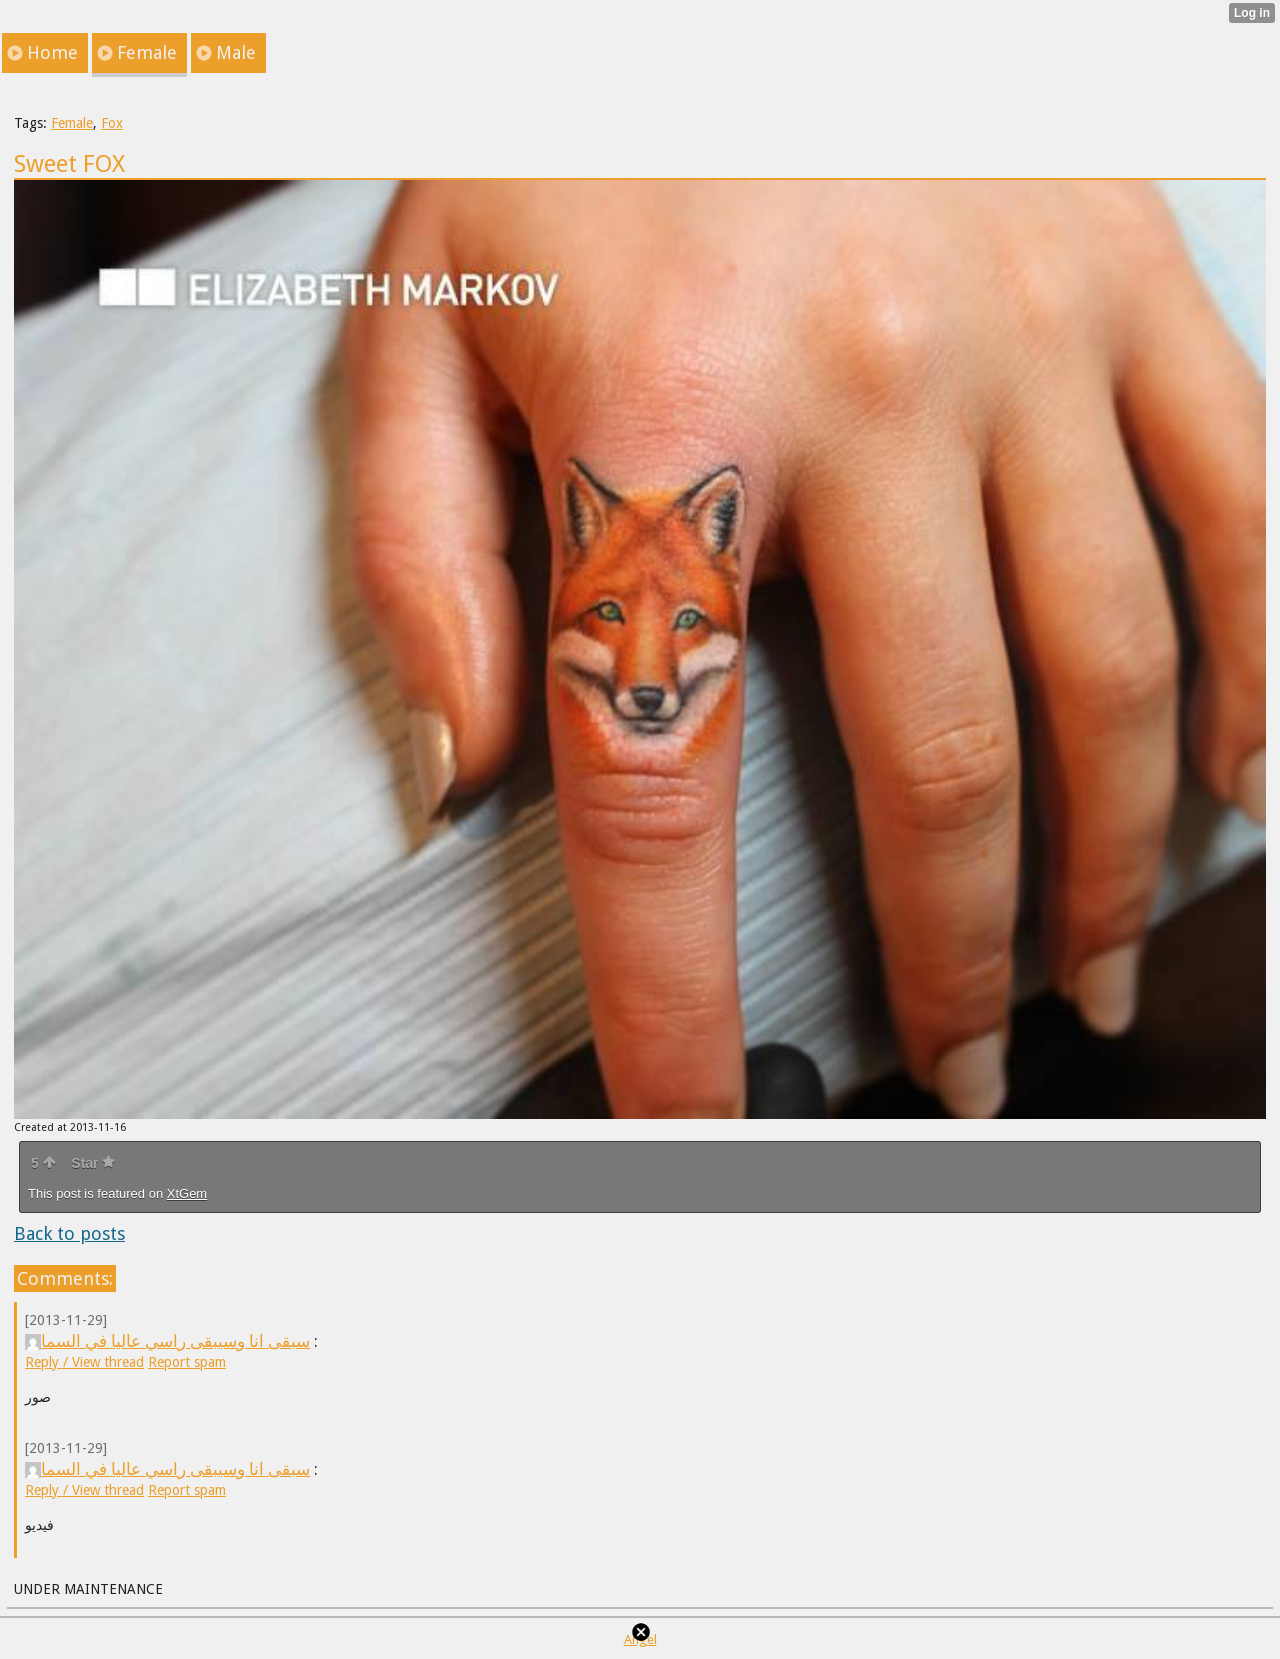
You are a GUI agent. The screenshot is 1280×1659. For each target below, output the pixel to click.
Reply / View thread (84, 1362)
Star (93, 1163)
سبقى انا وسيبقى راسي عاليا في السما (167, 1341)
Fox (112, 123)
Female (72, 123)
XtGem (187, 1193)
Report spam (187, 1362)
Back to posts (69, 1233)
